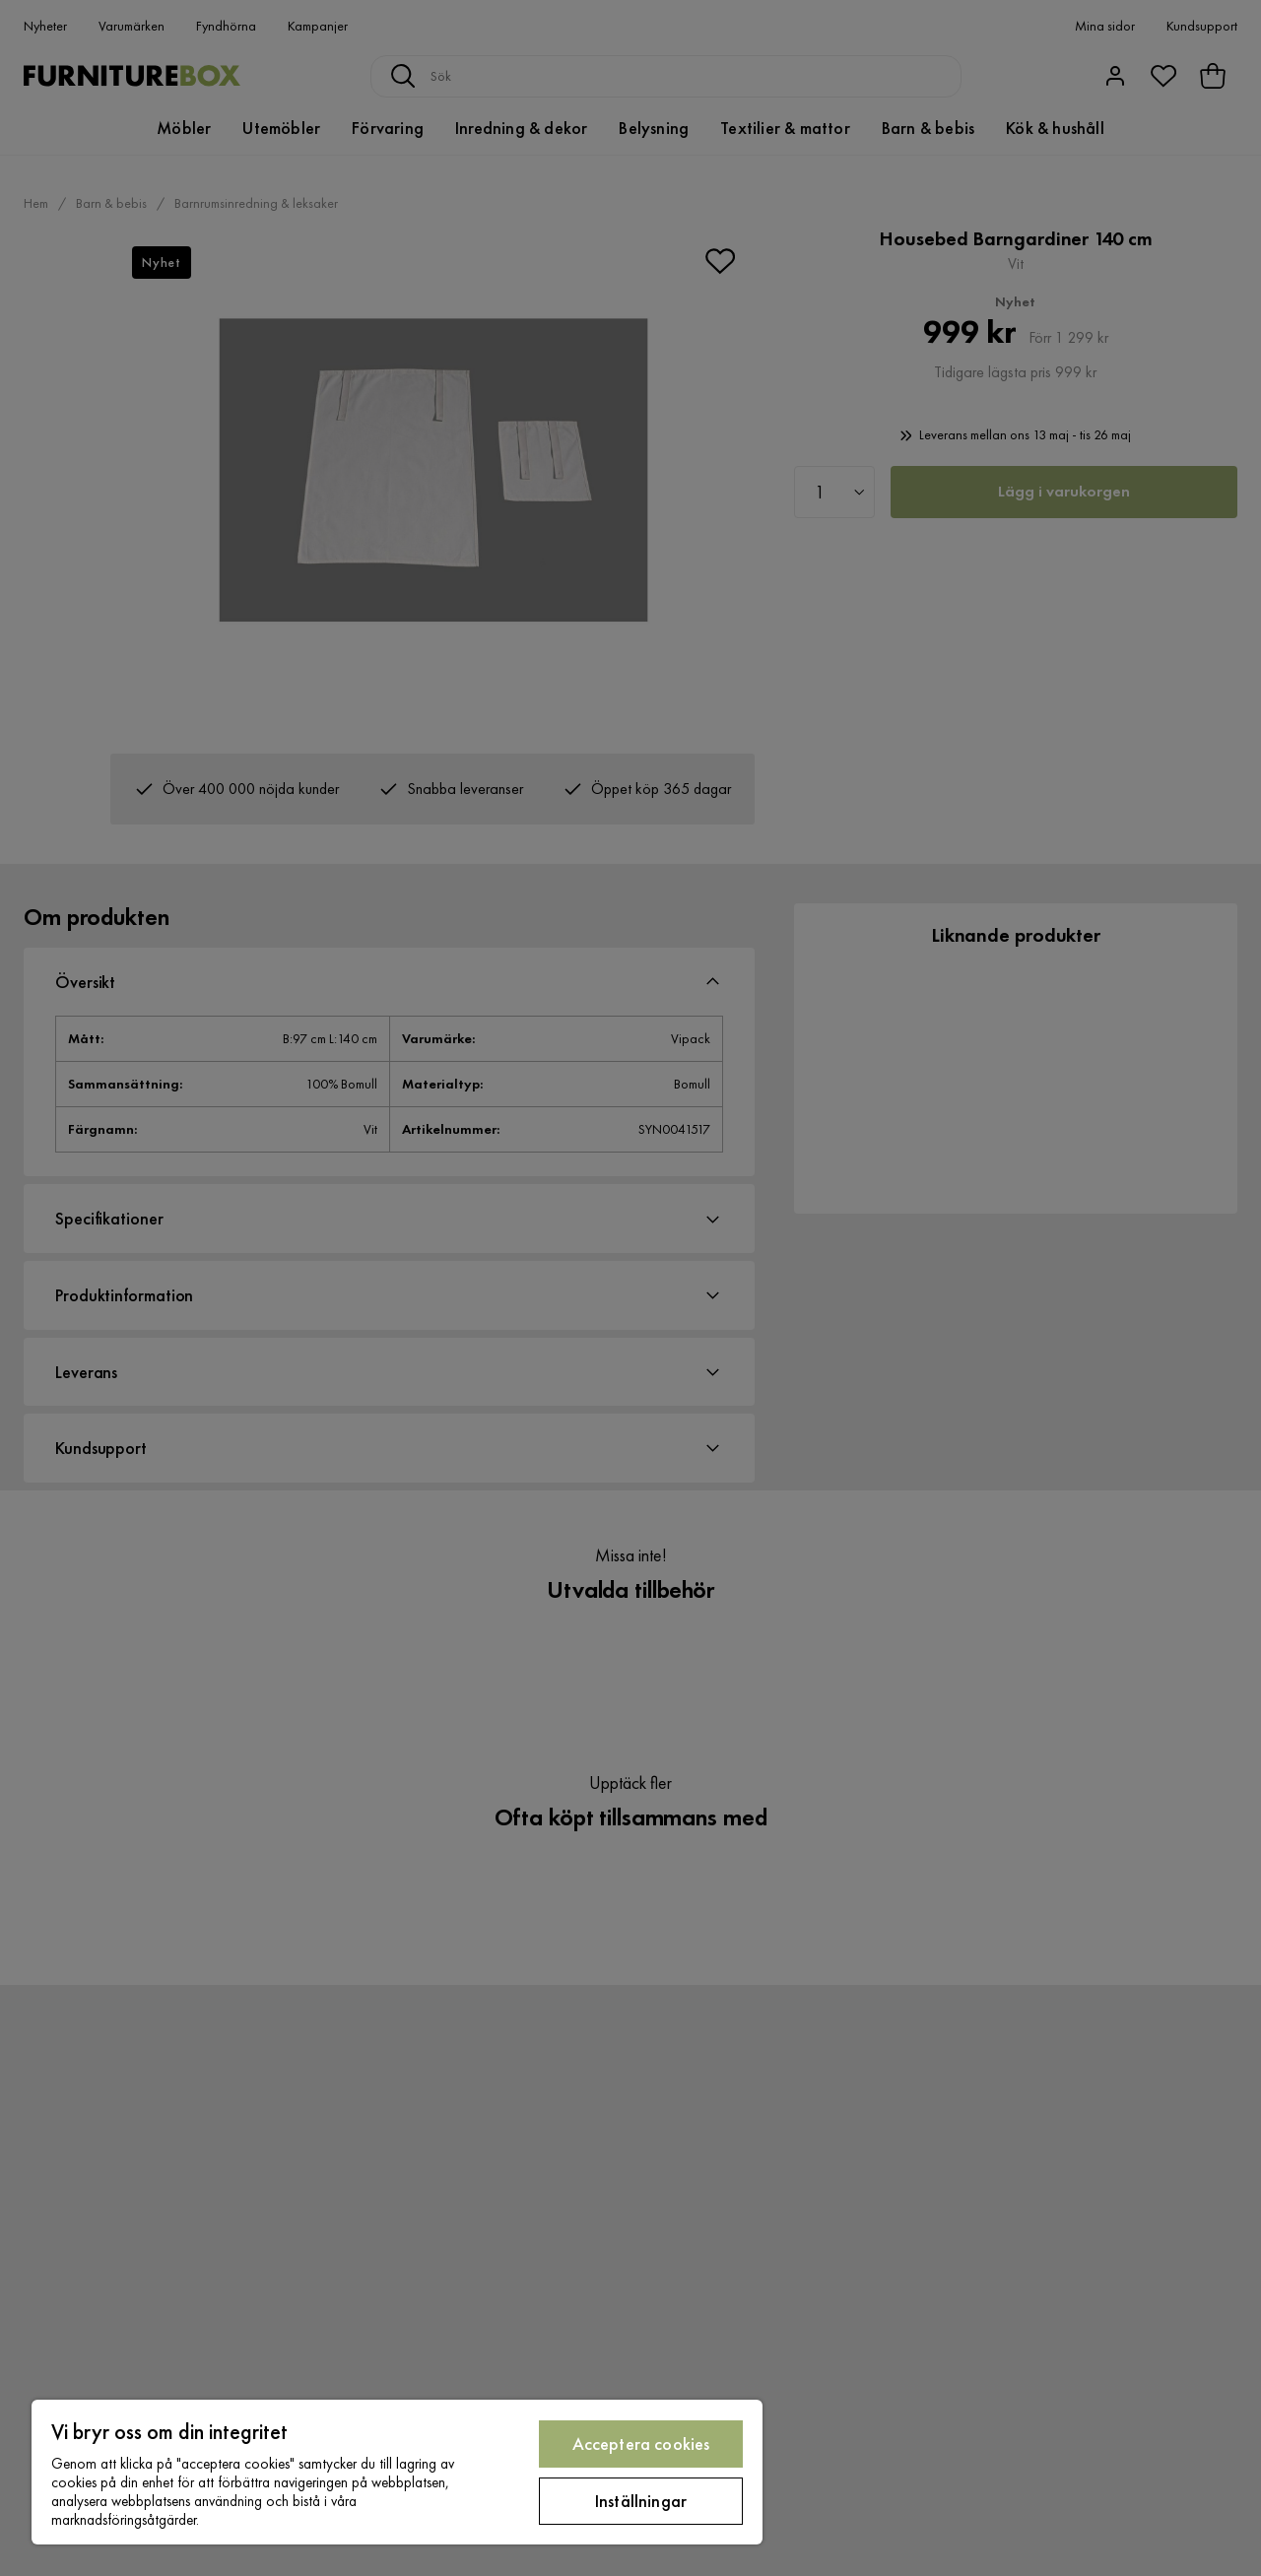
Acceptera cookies (641, 2443)
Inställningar (641, 2500)
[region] (397, 2472)
